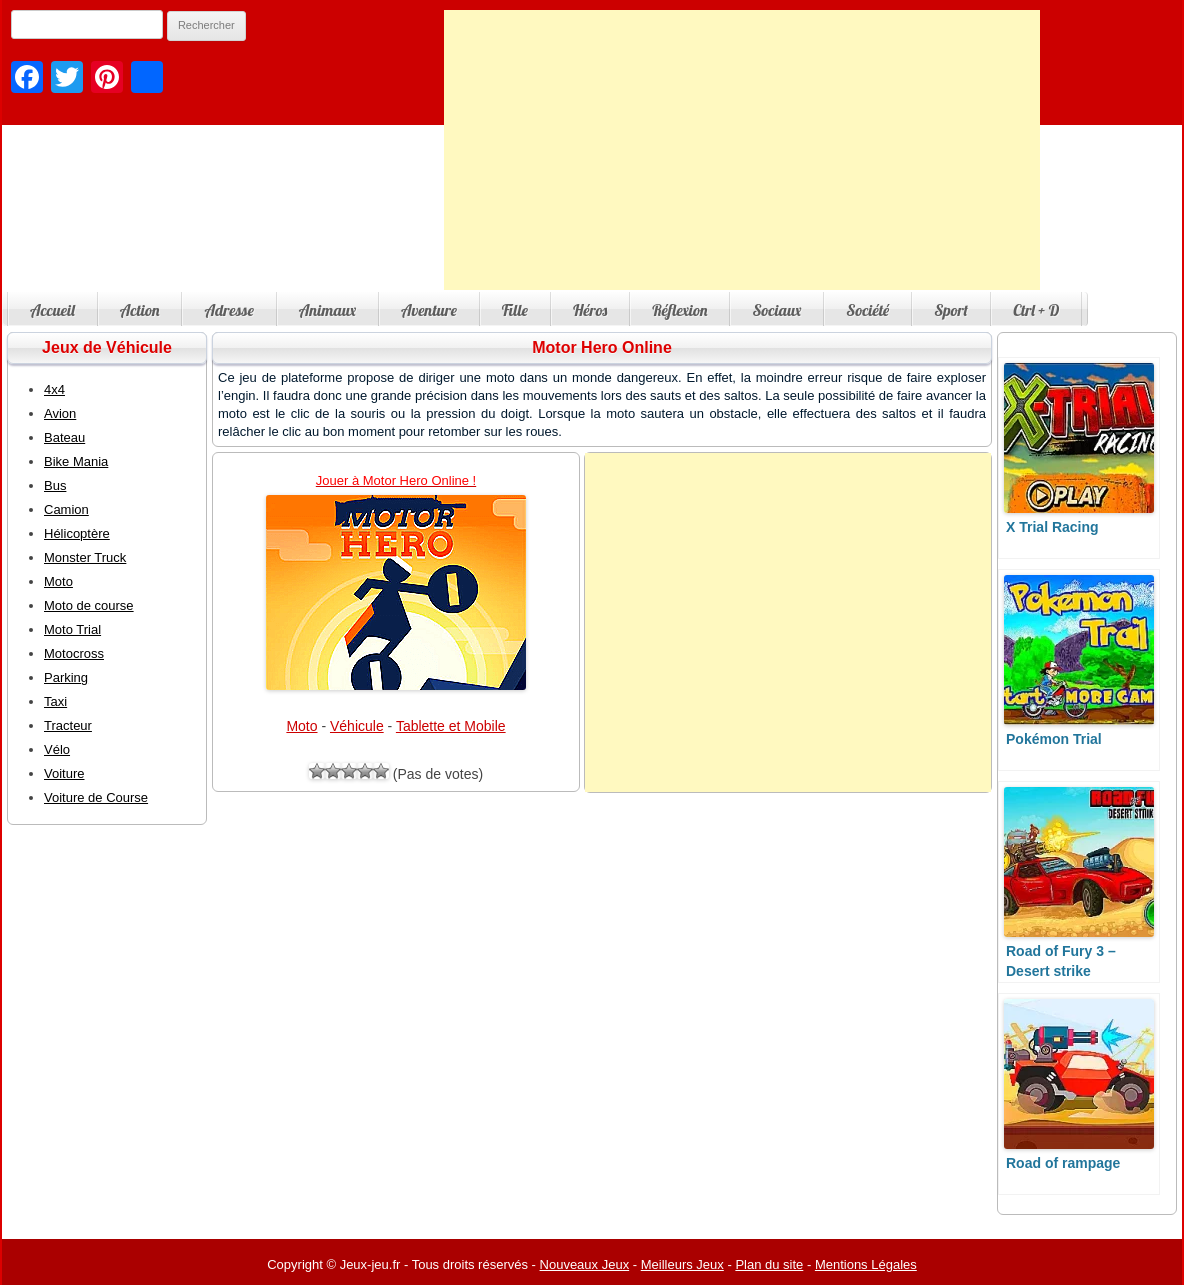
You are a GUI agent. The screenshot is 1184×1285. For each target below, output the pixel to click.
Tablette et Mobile (451, 726)
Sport (951, 310)
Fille (515, 310)
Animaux (327, 310)
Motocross (74, 653)
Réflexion (679, 310)
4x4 (54, 389)
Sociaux (776, 310)
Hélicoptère (77, 533)
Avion (60, 413)
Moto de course (89, 605)
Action (140, 310)
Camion (66, 509)
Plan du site (769, 1264)
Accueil (52, 310)
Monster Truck (85, 557)
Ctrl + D (1036, 310)
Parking (66, 677)
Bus (55, 485)
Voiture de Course (96, 797)
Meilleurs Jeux (682, 1264)
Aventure (429, 310)
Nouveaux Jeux (585, 1264)
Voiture (64, 773)
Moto (301, 726)
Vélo (57, 749)
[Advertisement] (742, 150)
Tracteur (68, 725)
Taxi (55, 701)
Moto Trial (72, 629)
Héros (590, 310)
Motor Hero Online (602, 347)
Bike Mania (76, 461)
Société (867, 310)
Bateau (64, 437)
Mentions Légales (866, 1264)
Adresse (228, 310)
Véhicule (357, 726)
